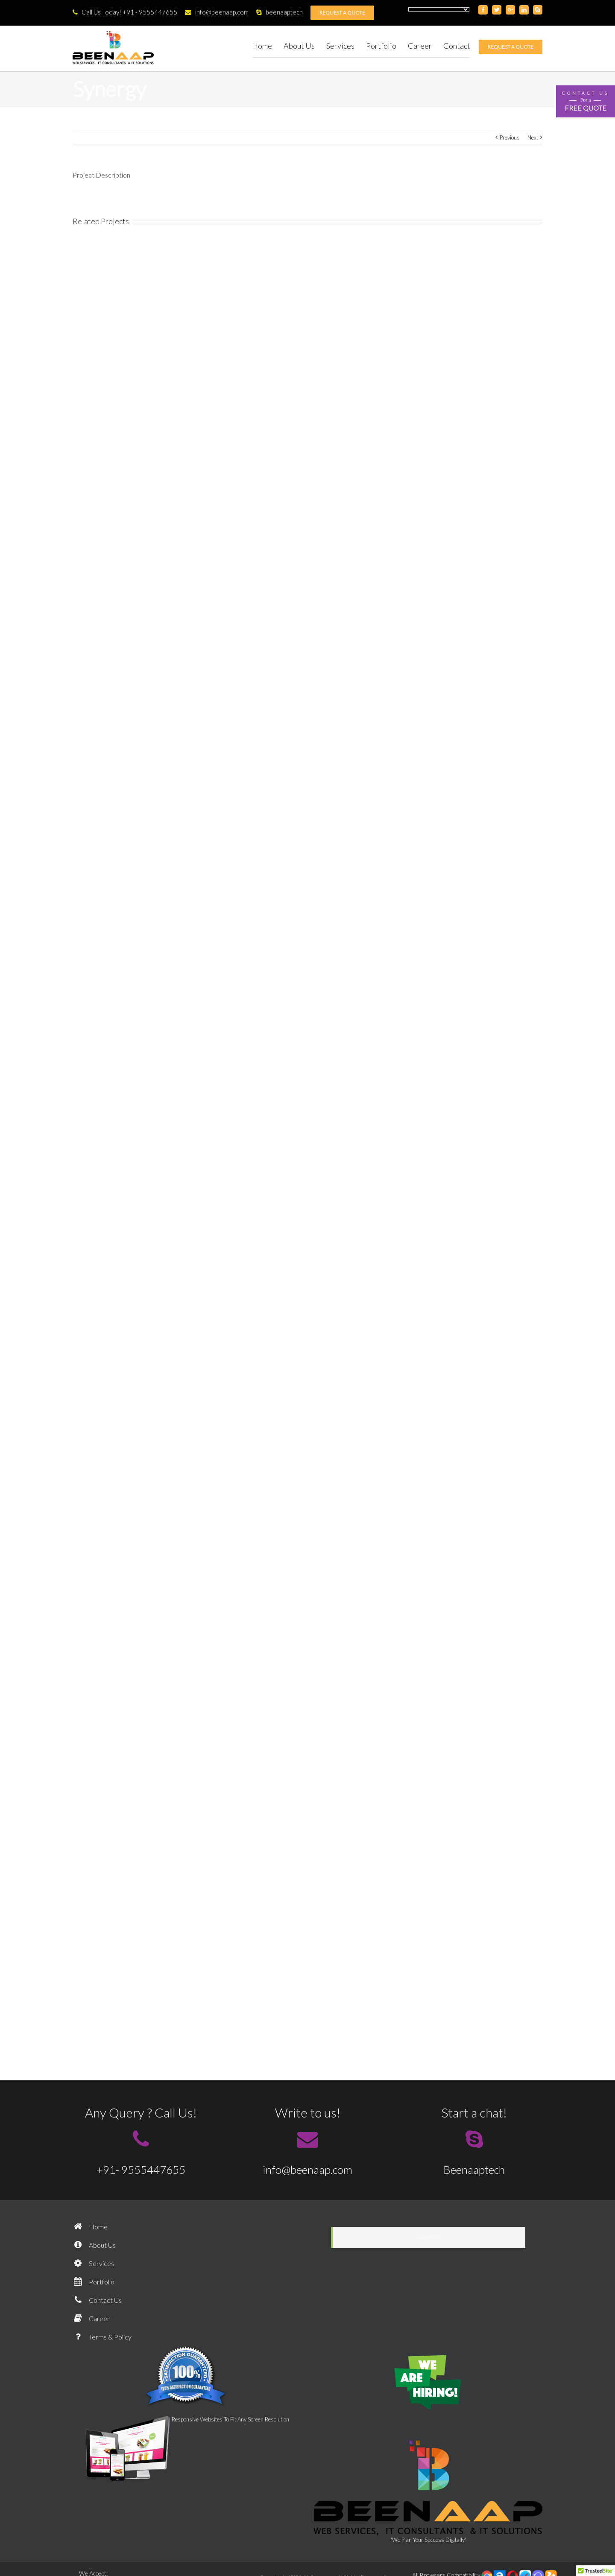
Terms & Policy (102, 2336)
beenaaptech (279, 12)
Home (90, 2226)
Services (93, 2263)
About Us (94, 2245)
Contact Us (97, 2300)
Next (532, 137)
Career (91, 2318)
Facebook (429, 2237)
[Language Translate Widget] (438, 9)
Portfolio (93, 2281)
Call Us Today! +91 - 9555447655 (125, 12)
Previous (510, 137)
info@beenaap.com (217, 12)
